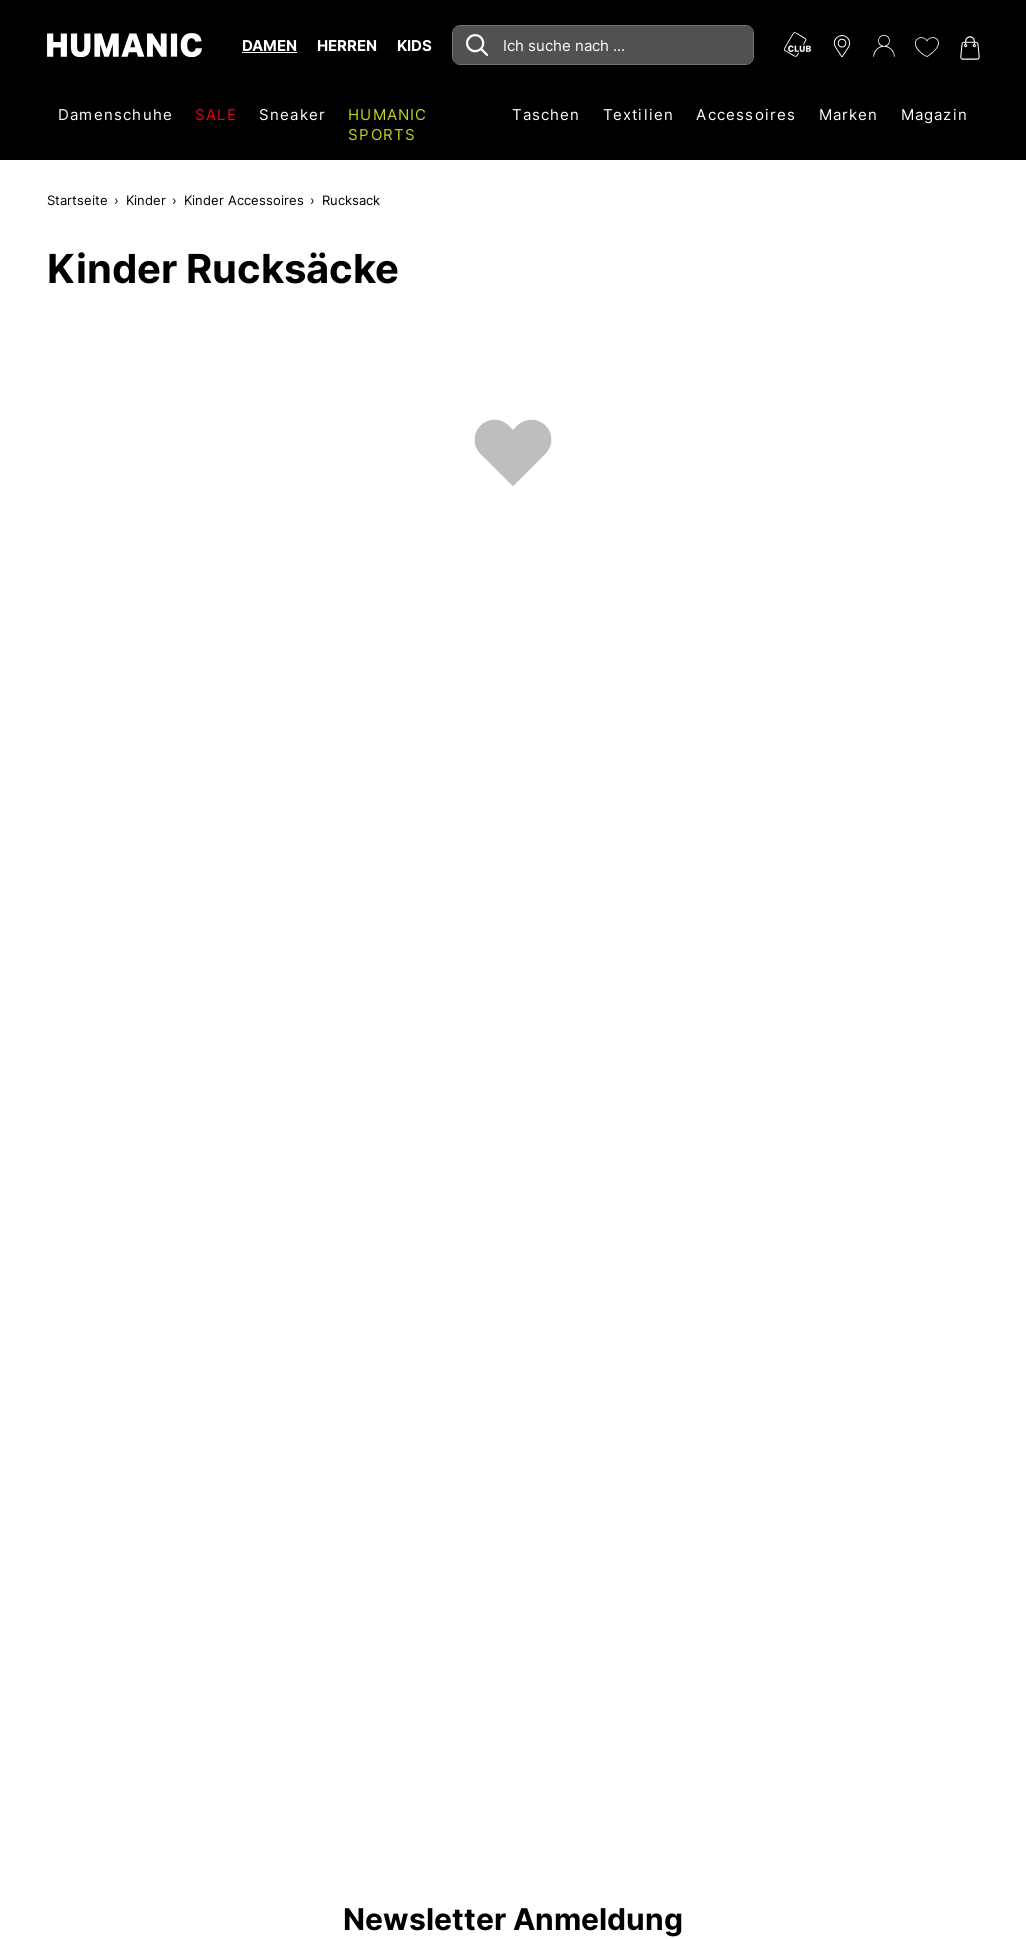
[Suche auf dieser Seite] (603, 45)
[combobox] (603, 45)
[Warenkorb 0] (968, 48)
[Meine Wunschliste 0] (926, 47)
